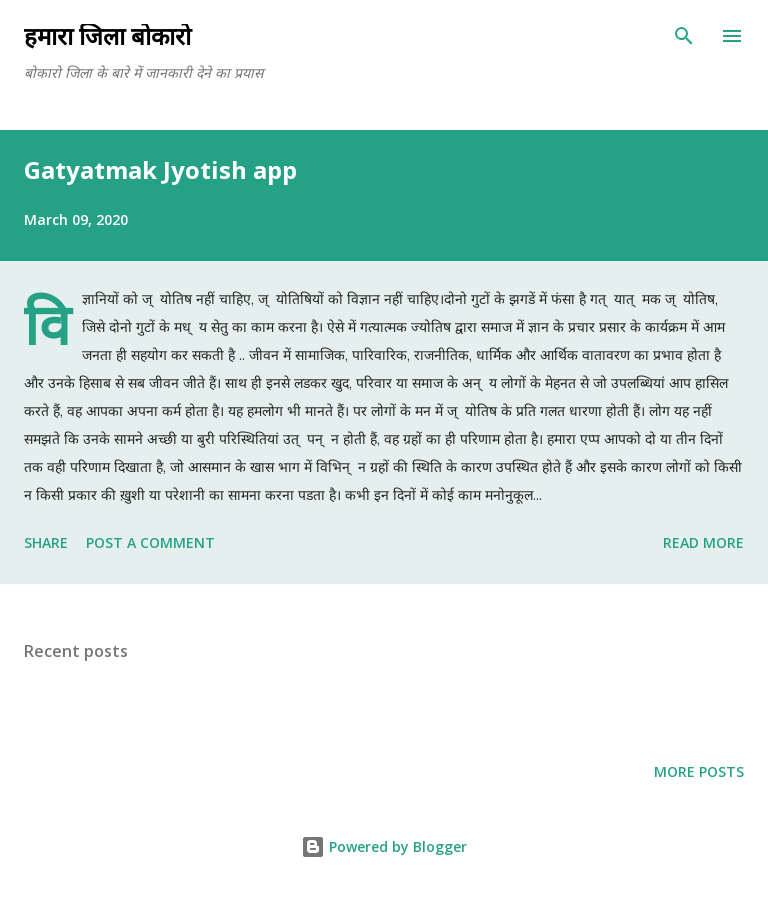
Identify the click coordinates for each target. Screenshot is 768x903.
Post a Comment (150, 542)
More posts (699, 771)
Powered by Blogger (384, 846)
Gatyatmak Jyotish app (160, 169)
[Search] (684, 36)
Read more (703, 542)
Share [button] (46, 542)
